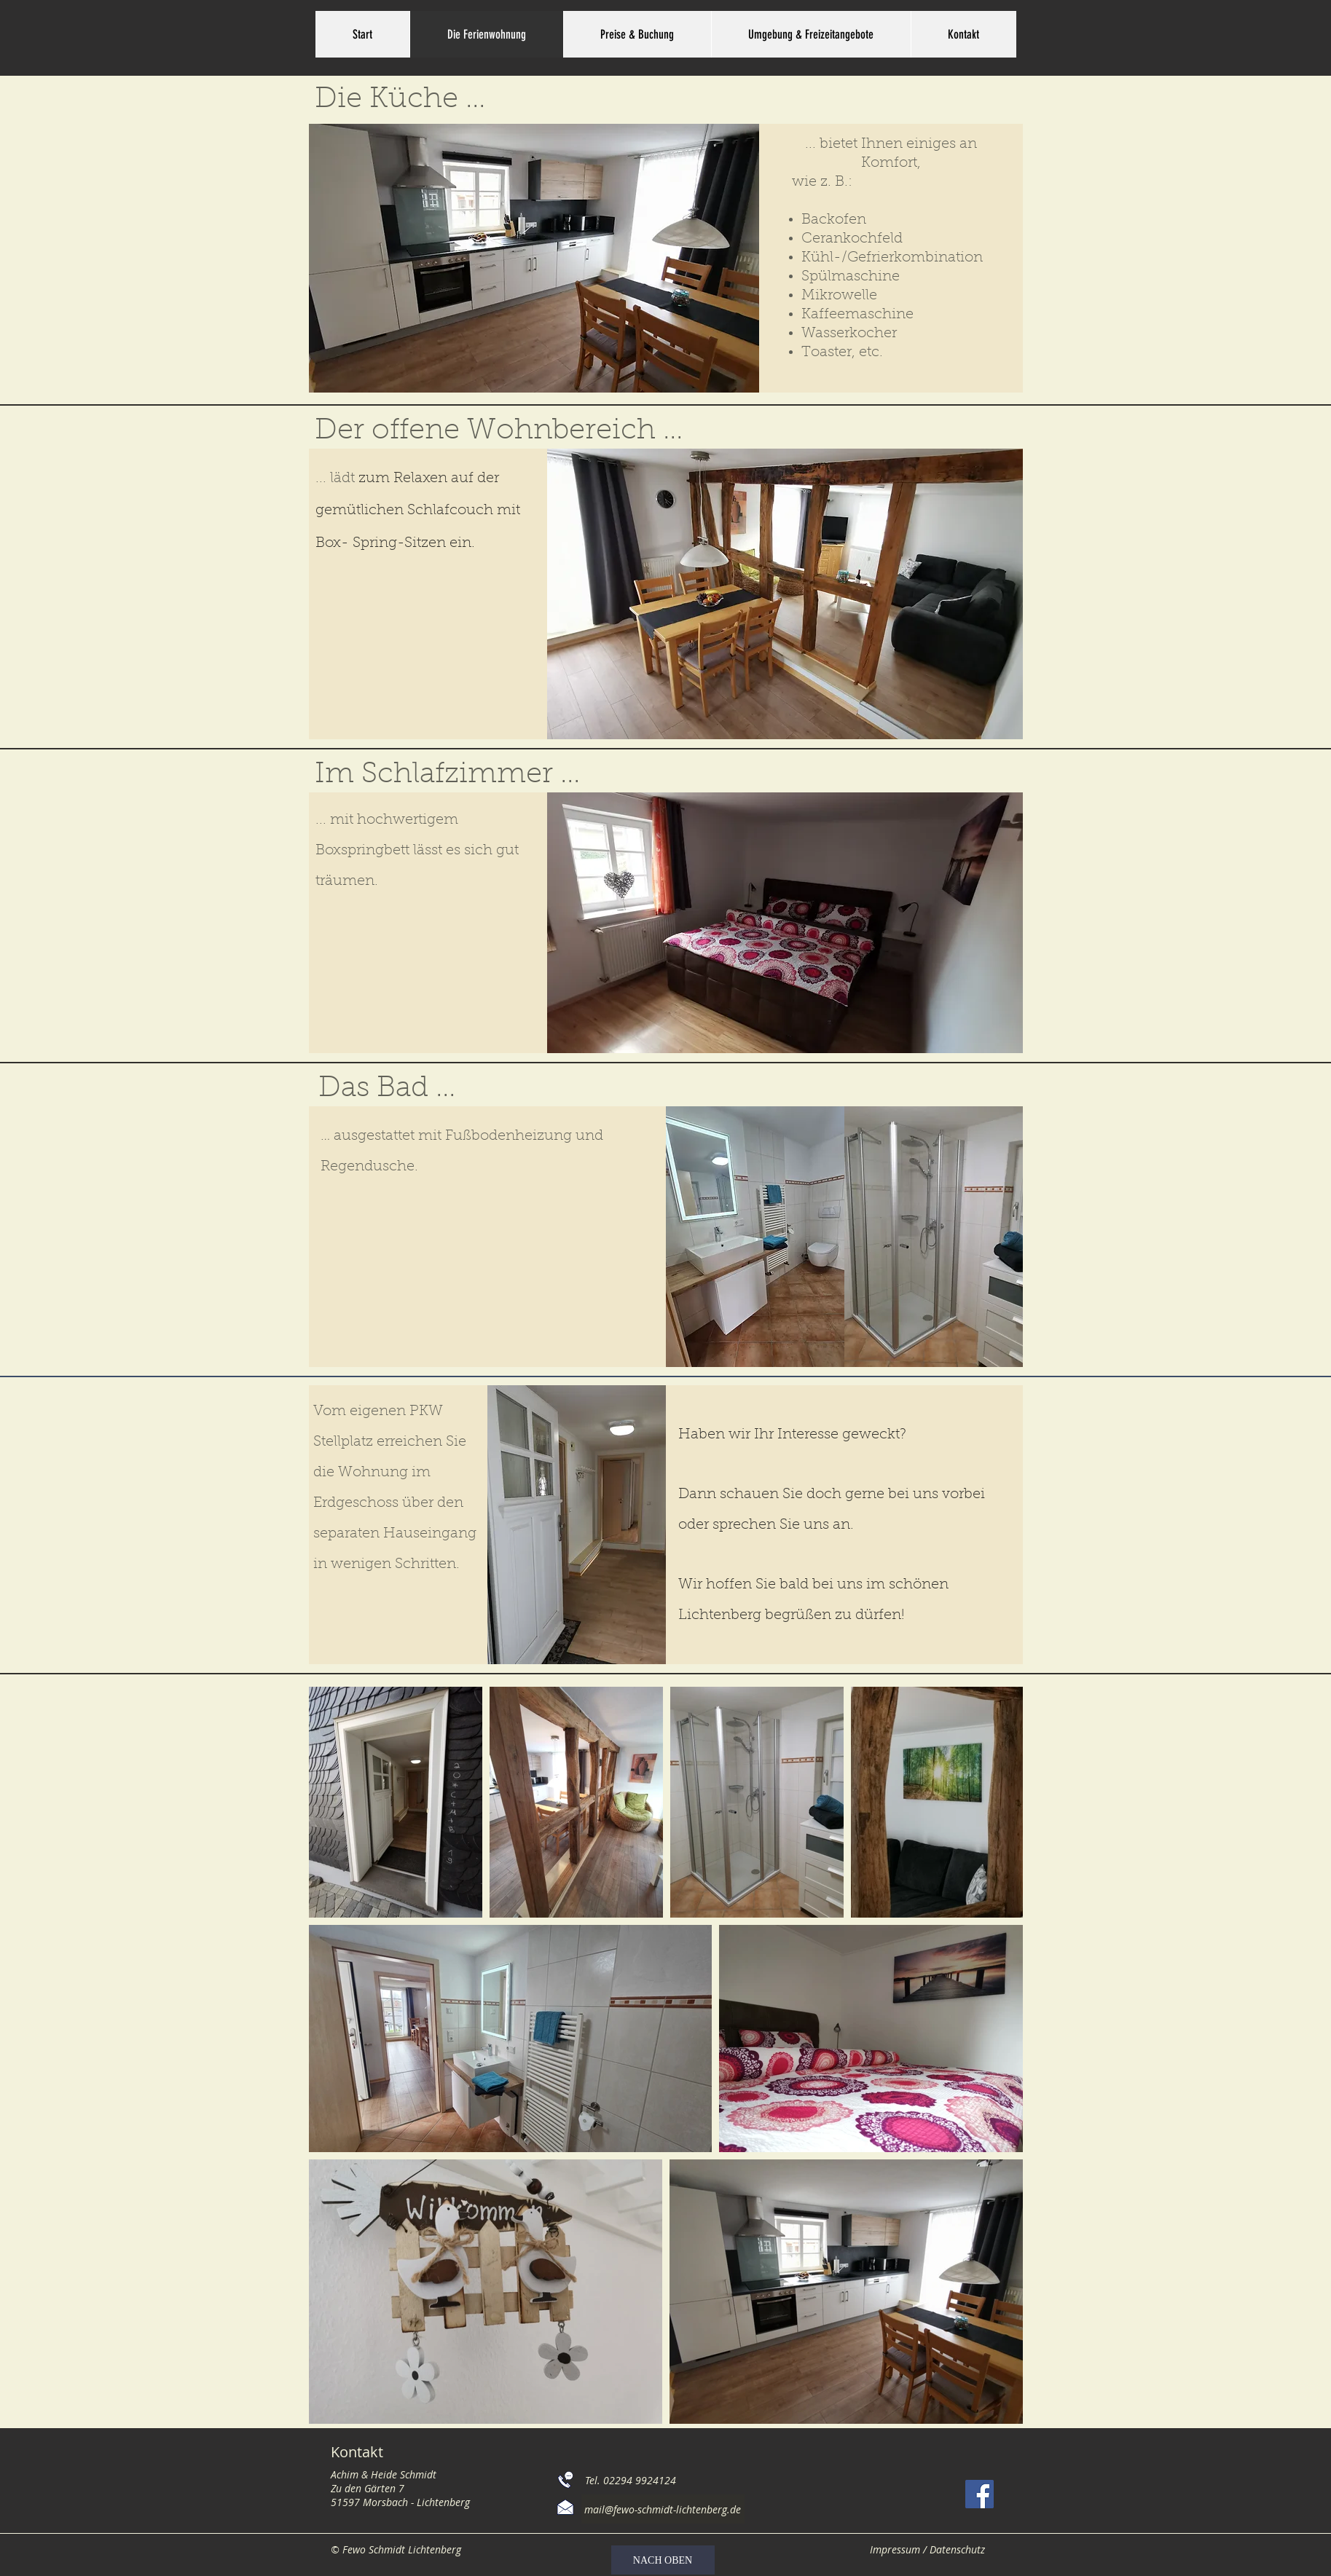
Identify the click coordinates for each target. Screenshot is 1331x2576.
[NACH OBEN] (663, 2560)
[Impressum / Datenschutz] (927, 2549)
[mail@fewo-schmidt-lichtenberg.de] (663, 2509)
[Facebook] (979, 2494)
